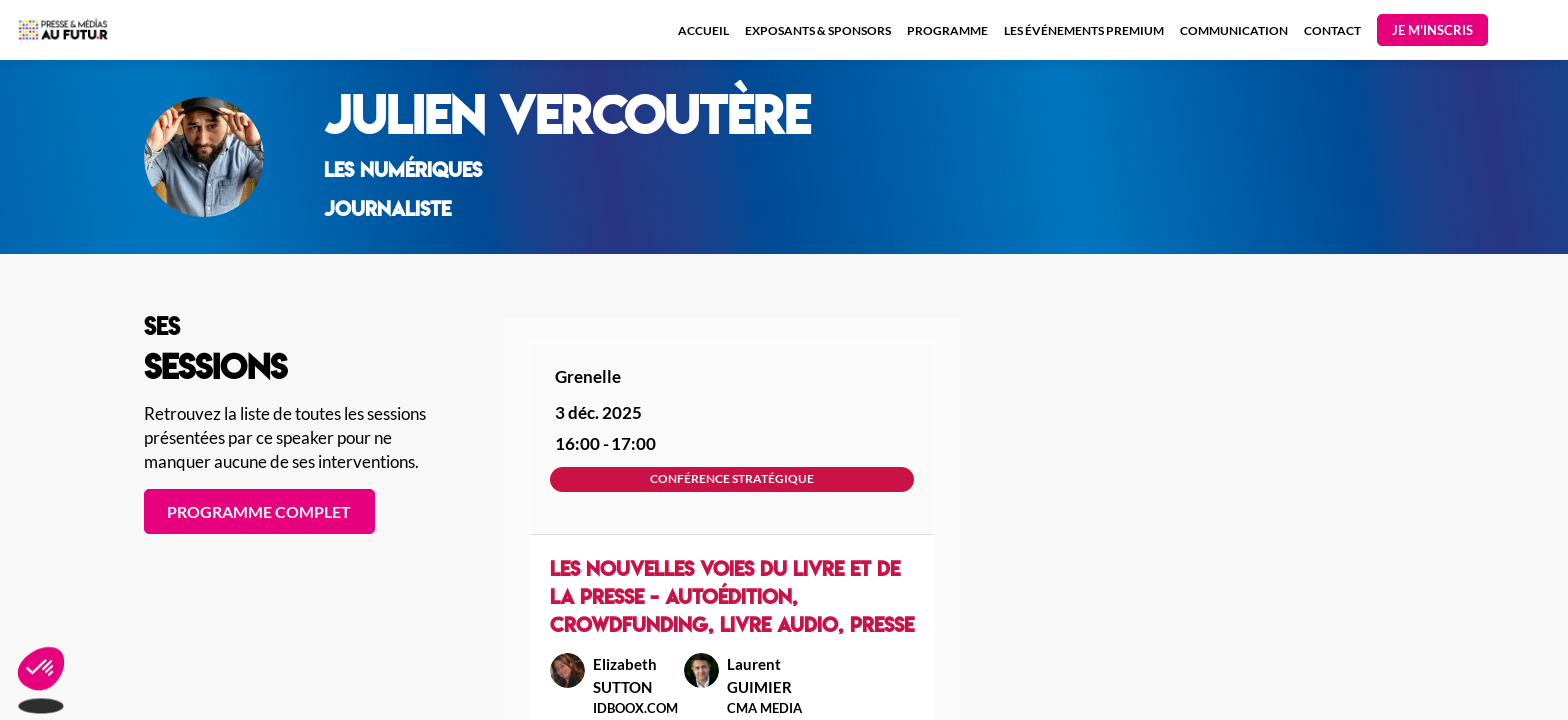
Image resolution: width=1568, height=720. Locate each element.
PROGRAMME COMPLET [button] (259, 511)
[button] (1432, 30)
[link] (703, 30)
